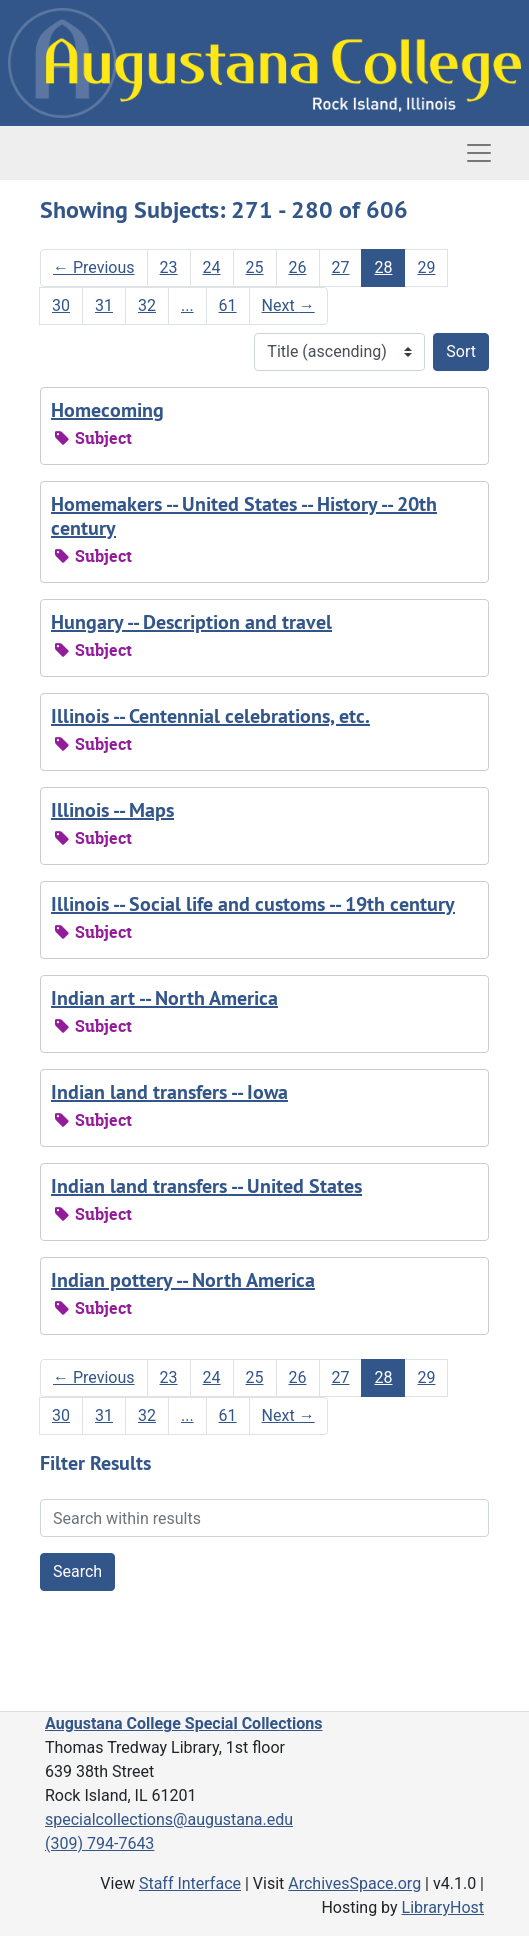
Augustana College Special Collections (183, 1723)
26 (298, 267)
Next (288, 305)
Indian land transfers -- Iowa (169, 1092)
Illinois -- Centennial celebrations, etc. (210, 716)
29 (426, 267)
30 (61, 305)
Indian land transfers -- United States (206, 1186)
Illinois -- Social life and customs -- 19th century (253, 904)
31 (104, 305)
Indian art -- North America (164, 998)
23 (169, 267)
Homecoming (107, 410)
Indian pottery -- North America (183, 1280)
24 (212, 267)
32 (147, 305)
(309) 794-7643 (99, 1843)
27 (341, 267)
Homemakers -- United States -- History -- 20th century (244, 516)
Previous (94, 267)
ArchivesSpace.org (354, 1883)
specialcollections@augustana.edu (169, 1819)
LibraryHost (443, 1907)
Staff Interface (190, 1883)
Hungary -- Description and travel (191, 622)
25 (255, 267)
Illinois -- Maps (112, 810)
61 (228, 305)
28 (383, 267)
